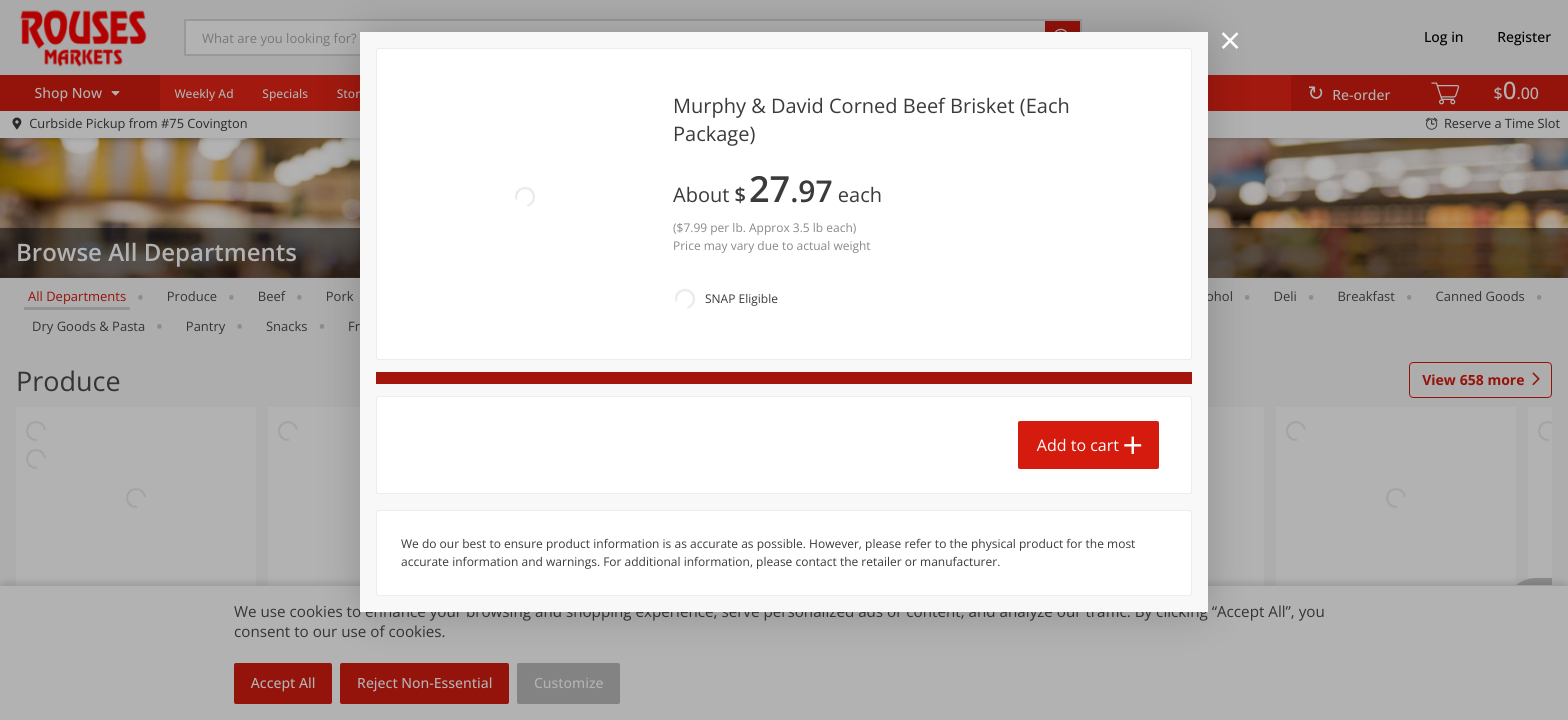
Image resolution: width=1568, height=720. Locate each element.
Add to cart (1078, 347)
